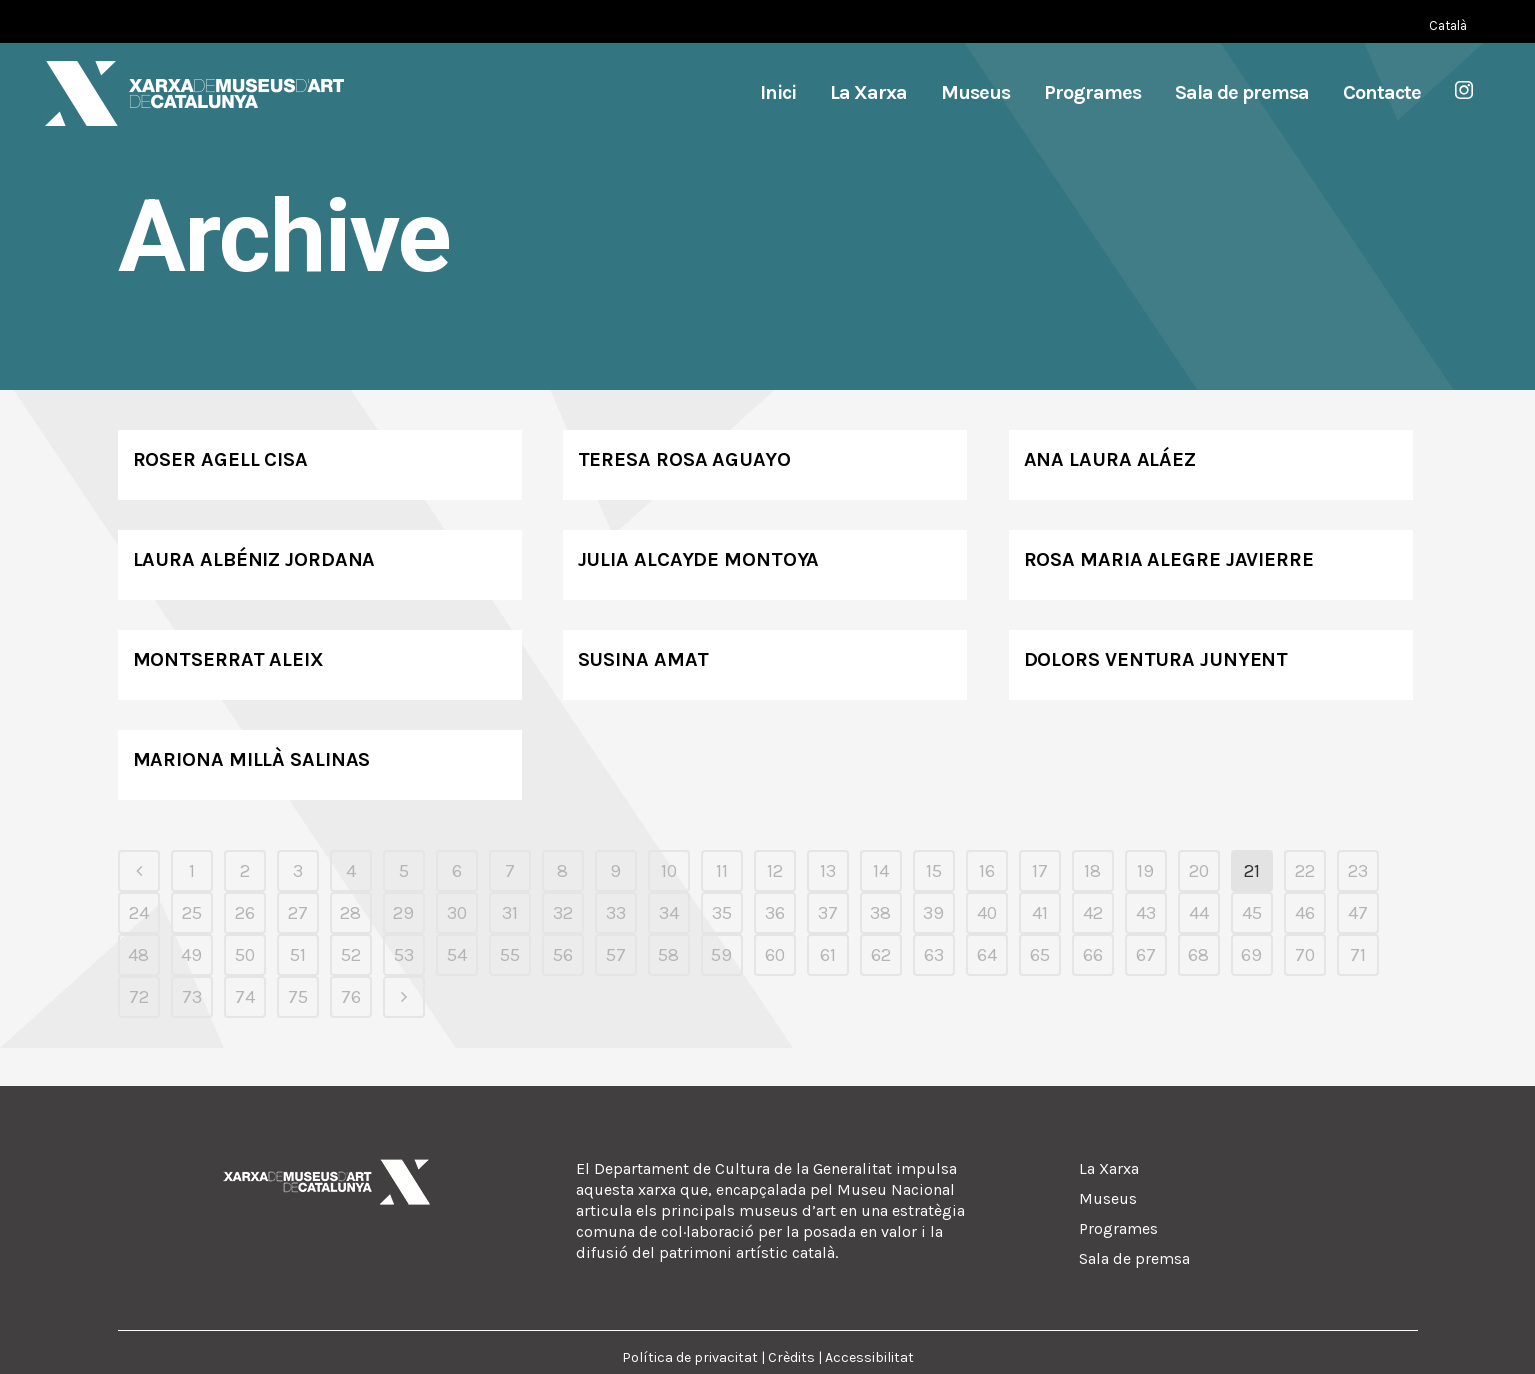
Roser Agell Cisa (220, 459)
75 (298, 997)
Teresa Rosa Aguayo (684, 459)
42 (1093, 913)
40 (987, 913)
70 (1305, 955)
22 (1305, 871)
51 (298, 955)
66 (1093, 955)
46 (1305, 913)
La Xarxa (1109, 1168)
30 (457, 913)
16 (987, 871)
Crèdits (791, 1357)
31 (510, 913)
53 (404, 955)
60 (775, 955)
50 (245, 955)
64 (987, 955)
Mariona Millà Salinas (252, 759)
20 (1199, 871)
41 (1040, 913)
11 (722, 871)
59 (721, 955)
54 (457, 955)
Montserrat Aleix (228, 659)
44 (1199, 913)
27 (298, 913)
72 (139, 997)
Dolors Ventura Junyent (1156, 659)
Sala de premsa (1134, 1258)
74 (245, 997)
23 (1358, 871)
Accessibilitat (869, 1357)
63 (934, 955)
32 (563, 913)
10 (669, 871)
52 (351, 955)
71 (1358, 955)
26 (245, 913)
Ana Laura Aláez (1110, 459)
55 (510, 955)
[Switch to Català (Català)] (1448, 25)
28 (350, 913)
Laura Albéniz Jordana (254, 559)
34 (669, 913)
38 (880, 913)
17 (1040, 871)
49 (191, 955)
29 (403, 913)
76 (351, 997)
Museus (1108, 1198)
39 (933, 913)
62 (881, 955)
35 (722, 913)
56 (563, 955)
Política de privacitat (690, 1357)
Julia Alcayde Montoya (699, 559)
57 (616, 955)
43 (1146, 913)
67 (1146, 955)
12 (775, 871)
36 (775, 913)
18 (1092, 871)
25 (192, 913)
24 (139, 913)
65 (1040, 955)
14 (881, 871)
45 (1252, 913)
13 (828, 871)
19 (1145, 871)
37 (828, 913)
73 (192, 997)
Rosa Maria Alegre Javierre (1169, 559)
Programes (1118, 1228)
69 (1251, 955)
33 (616, 913)
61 (828, 955)
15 (934, 871)
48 (138, 955)
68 (1198, 955)
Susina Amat (643, 659)
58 (668, 955)
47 (1358, 913)
